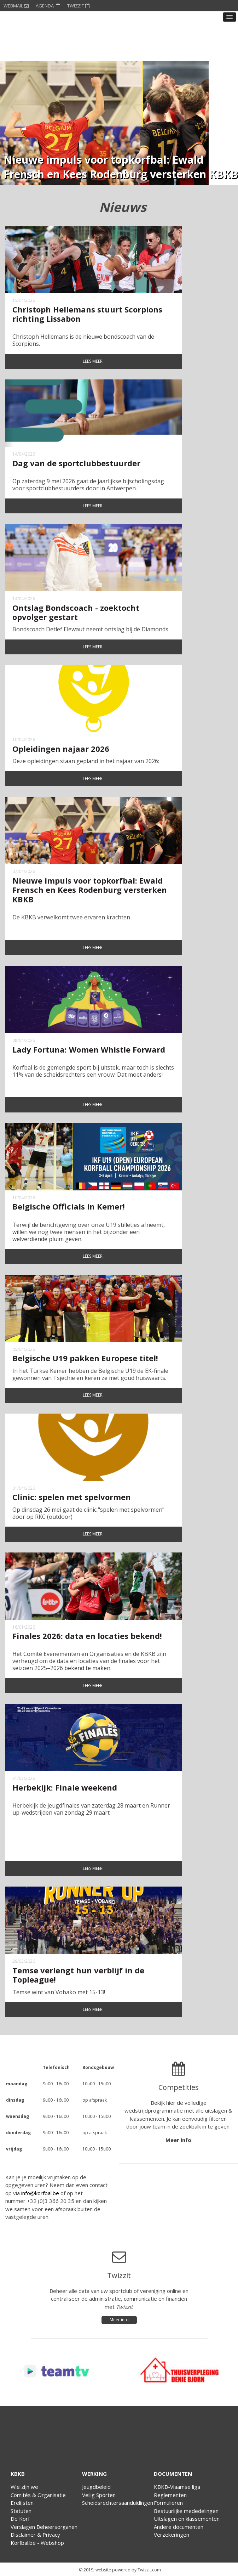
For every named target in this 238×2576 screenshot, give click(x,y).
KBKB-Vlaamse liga (177, 2486)
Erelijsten (22, 2502)
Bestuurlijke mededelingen (186, 2510)
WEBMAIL (16, 5)
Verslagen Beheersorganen (44, 2526)
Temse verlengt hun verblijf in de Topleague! (78, 1975)
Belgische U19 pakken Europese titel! (85, 1358)
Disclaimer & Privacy (35, 2534)
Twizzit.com (149, 2570)
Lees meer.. (94, 361)
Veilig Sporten (99, 2494)
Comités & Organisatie (38, 2494)
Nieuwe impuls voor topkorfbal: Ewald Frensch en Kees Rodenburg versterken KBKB (89, 889)
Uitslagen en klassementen (187, 2518)
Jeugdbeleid (96, 2486)
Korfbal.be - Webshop (37, 2542)
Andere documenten (178, 2526)
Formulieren (168, 2502)
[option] (104, 123)
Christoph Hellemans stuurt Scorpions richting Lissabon (87, 314)
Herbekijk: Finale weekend (64, 1787)
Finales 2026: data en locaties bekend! (87, 1635)
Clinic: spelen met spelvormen (71, 1497)
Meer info (178, 2139)
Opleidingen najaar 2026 (60, 748)
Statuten (21, 2510)
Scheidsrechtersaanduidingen (117, 2502)
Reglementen (170, 2494)
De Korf (20, 2518)
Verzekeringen (171, 2534)
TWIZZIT (78, 5)
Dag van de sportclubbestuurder (76, 463)
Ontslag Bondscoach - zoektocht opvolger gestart (75, 612)
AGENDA (48, 5)
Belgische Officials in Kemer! (68, 1206)
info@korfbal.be (40, 2193)
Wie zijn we (24, 2486)
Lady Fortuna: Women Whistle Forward (88, 1049)
